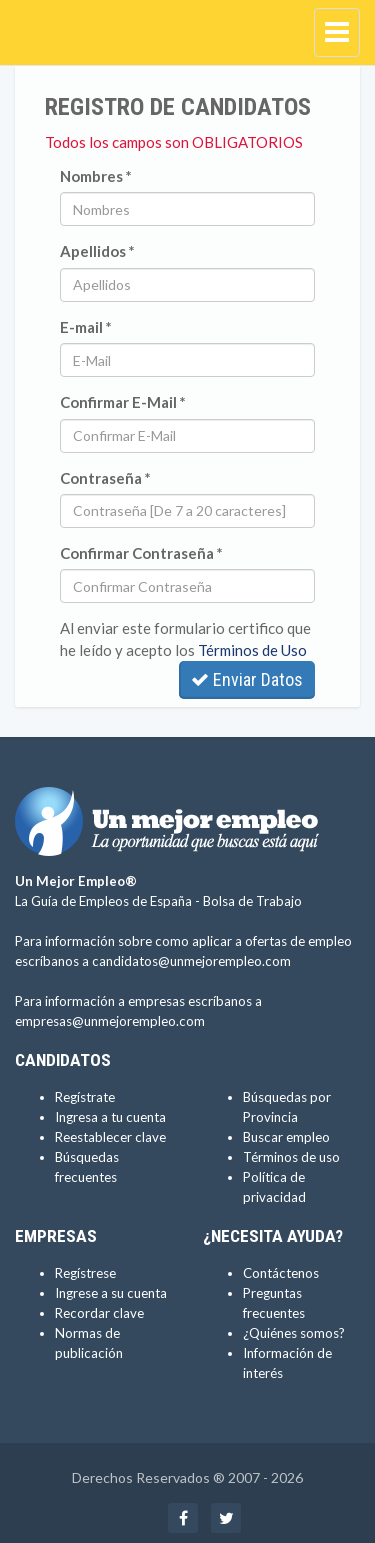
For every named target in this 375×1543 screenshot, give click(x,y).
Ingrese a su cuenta (111, 1293)
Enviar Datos (247, 679)
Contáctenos (281, 1273)
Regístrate (85, 1097)
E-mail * (86, 327)
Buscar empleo (286, 1137)
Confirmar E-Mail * (123, 402)
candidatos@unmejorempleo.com (191, 961)
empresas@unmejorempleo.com (110, 1021)
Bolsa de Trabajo (252, 901)
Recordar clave (99, 1313)
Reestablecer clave (110, 1137)
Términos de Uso (252, 650)
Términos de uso (291, 1157)
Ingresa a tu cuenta (110, 1117)
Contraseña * (105, 478)
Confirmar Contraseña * (141, 553)
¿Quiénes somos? (294, 1333)
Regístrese (85, 1273)
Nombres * (96, 176)
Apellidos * (97, 251)
